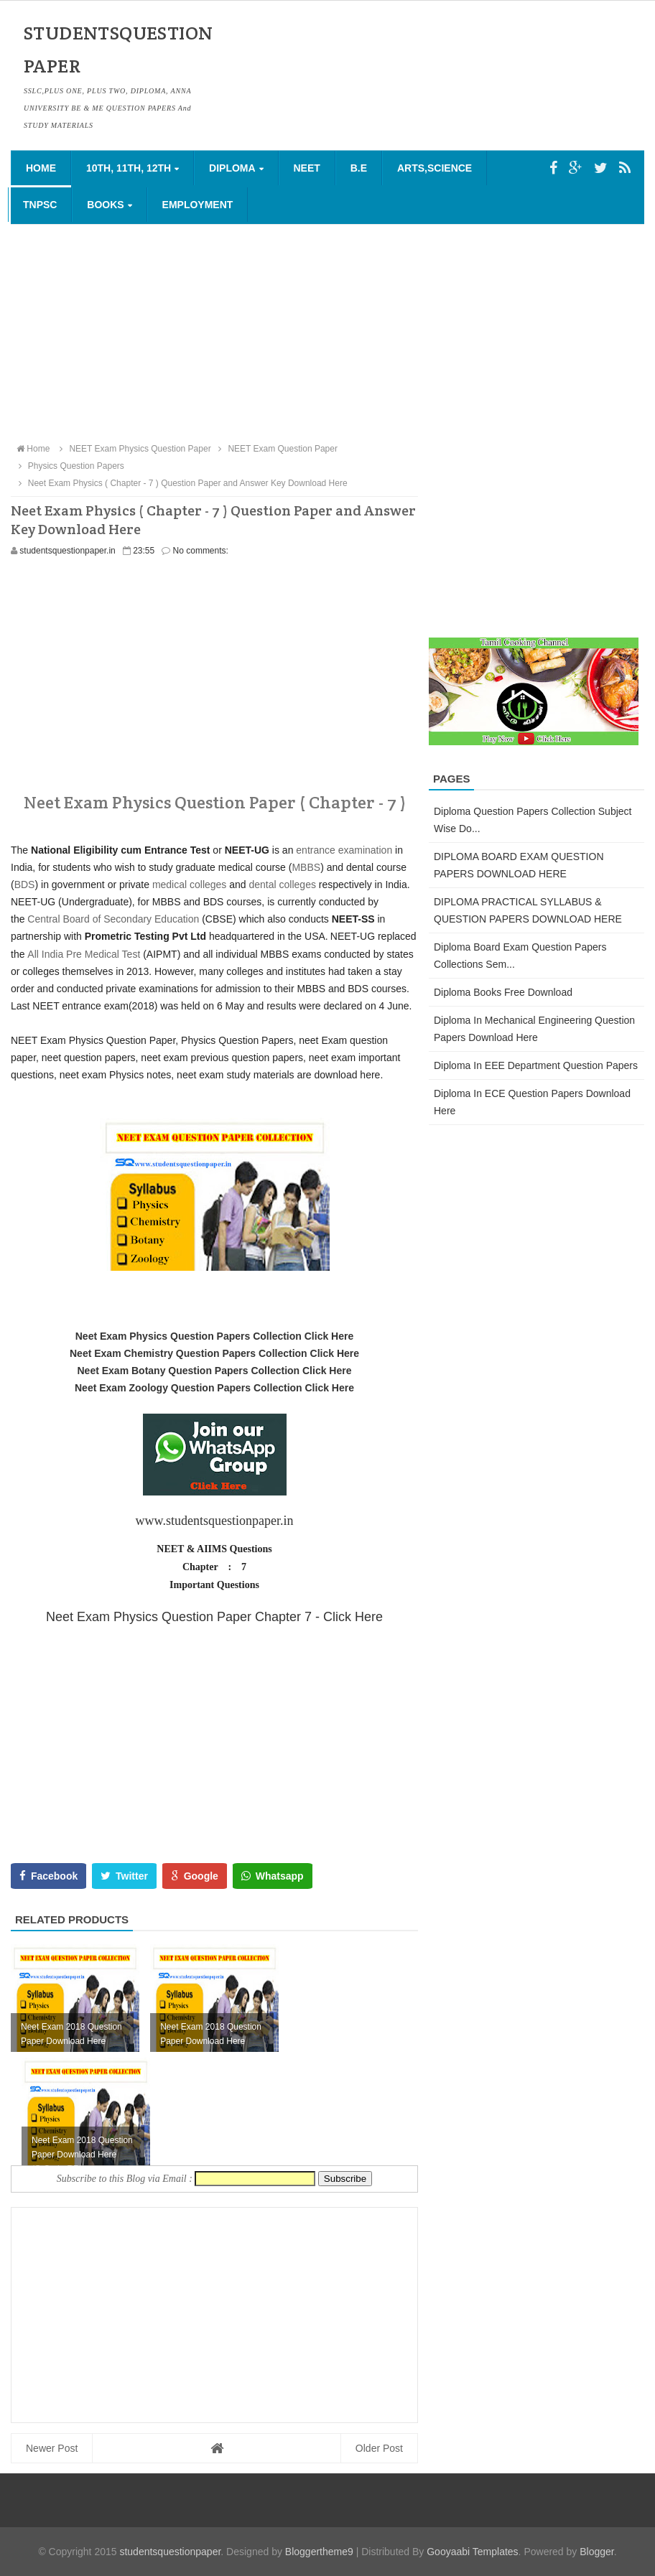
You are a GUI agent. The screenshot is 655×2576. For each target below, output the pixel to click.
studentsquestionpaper (169, 2551)
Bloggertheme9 (319, 2551)
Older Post (379, 2448)
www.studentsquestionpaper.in (215, 1520)
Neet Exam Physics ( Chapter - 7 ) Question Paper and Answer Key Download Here (181, 483)
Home (41, 168)
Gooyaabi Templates (472, 2551)
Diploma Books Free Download (503, 992)
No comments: (200, 551)
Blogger (596, 2551)
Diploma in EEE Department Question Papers (536, 1065)
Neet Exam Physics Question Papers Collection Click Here (214, 1336)
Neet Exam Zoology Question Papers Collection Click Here (214, 1388)
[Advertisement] (327, 332)
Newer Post (52, 2448)
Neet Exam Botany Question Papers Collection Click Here (214, 1370)
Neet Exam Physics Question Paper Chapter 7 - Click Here (214, 1617)
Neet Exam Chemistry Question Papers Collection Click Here (214, 1353)
